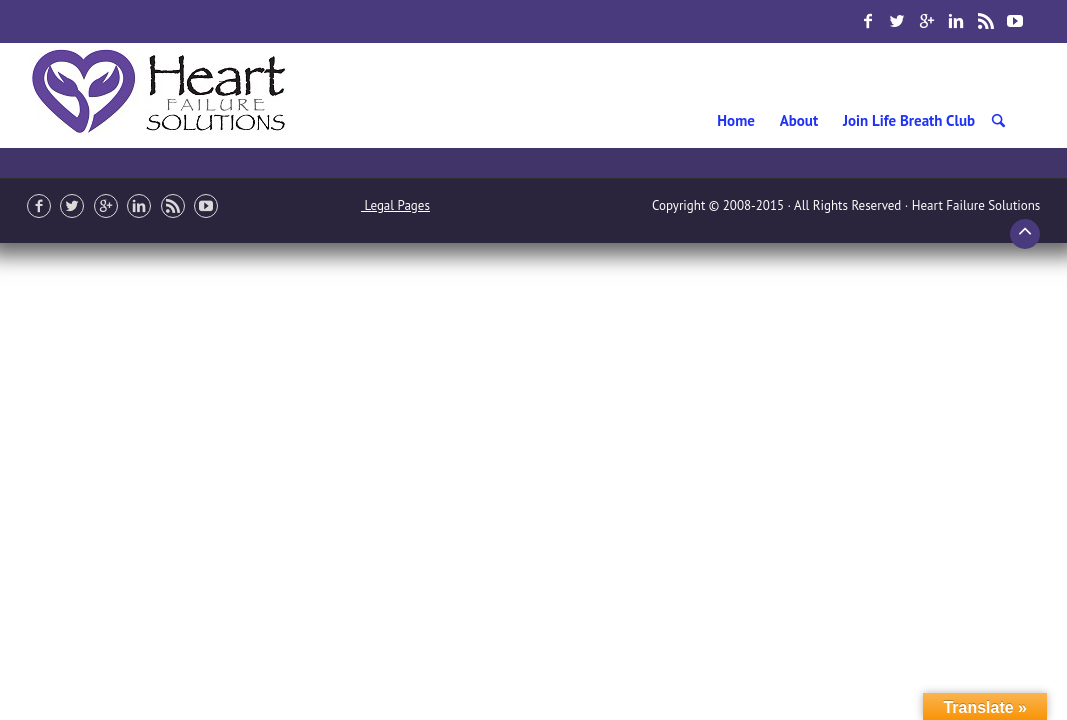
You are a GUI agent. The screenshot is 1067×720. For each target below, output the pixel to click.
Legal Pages (395, 205)
